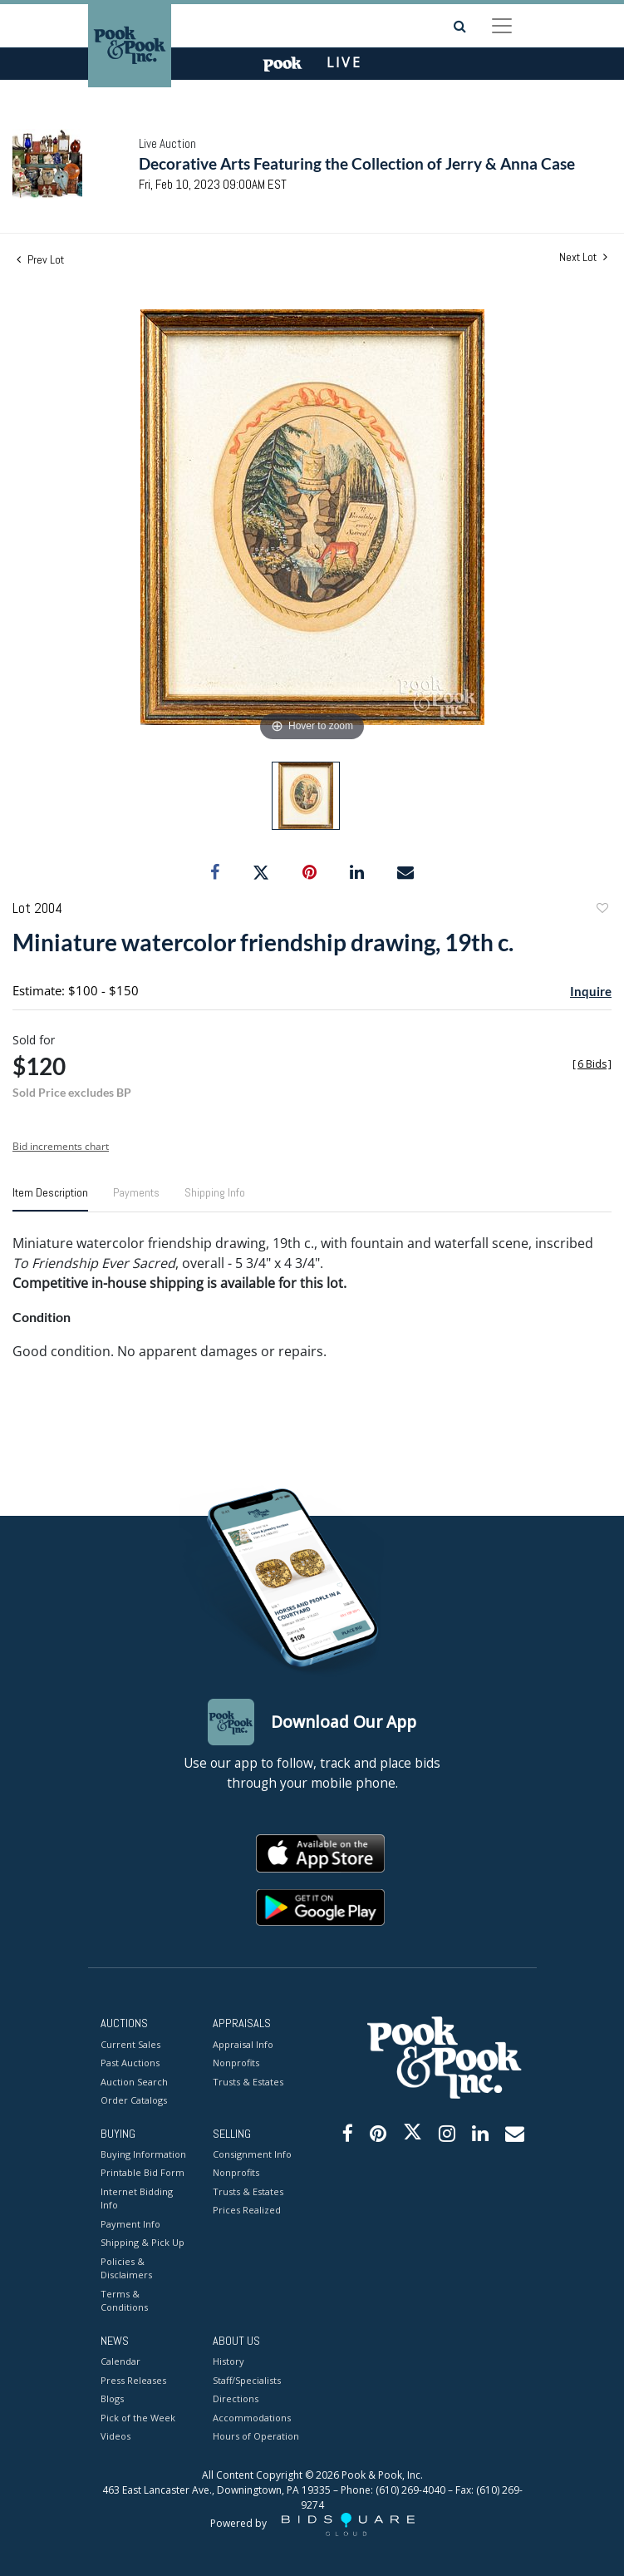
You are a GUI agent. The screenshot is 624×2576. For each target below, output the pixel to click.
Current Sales (130, 2044)
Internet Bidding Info (137, 2198)
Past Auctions (130, 2062)
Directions (235, 2398)
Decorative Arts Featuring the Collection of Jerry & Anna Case (357, 163)
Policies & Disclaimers (126, 2268)
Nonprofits (236, 2062)
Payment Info (130, 2224)
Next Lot (583, 257)
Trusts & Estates (248, 2081)
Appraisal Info (243, 2044)
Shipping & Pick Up (142, 2242)
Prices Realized (247, 2209)
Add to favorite (602, 910)
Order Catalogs (134, 2100)
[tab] (50, 1199)
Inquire (591, 991)
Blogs (112, 2398)
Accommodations (252, 2417)
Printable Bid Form (142, 2172)
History (228, 2361)
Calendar (120, 2361)
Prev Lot (40, 259)
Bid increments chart (60, 1146)
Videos (115, 2436)
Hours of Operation (256, 2436)
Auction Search (134, 2081)
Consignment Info (252, 2154)
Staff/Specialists (247, 2380)
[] (592, 1064)
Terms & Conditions (124, 2300)
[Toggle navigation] (501, 26)
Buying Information (143, 2154)
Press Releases (133, 2380)
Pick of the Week (138, 2417)
